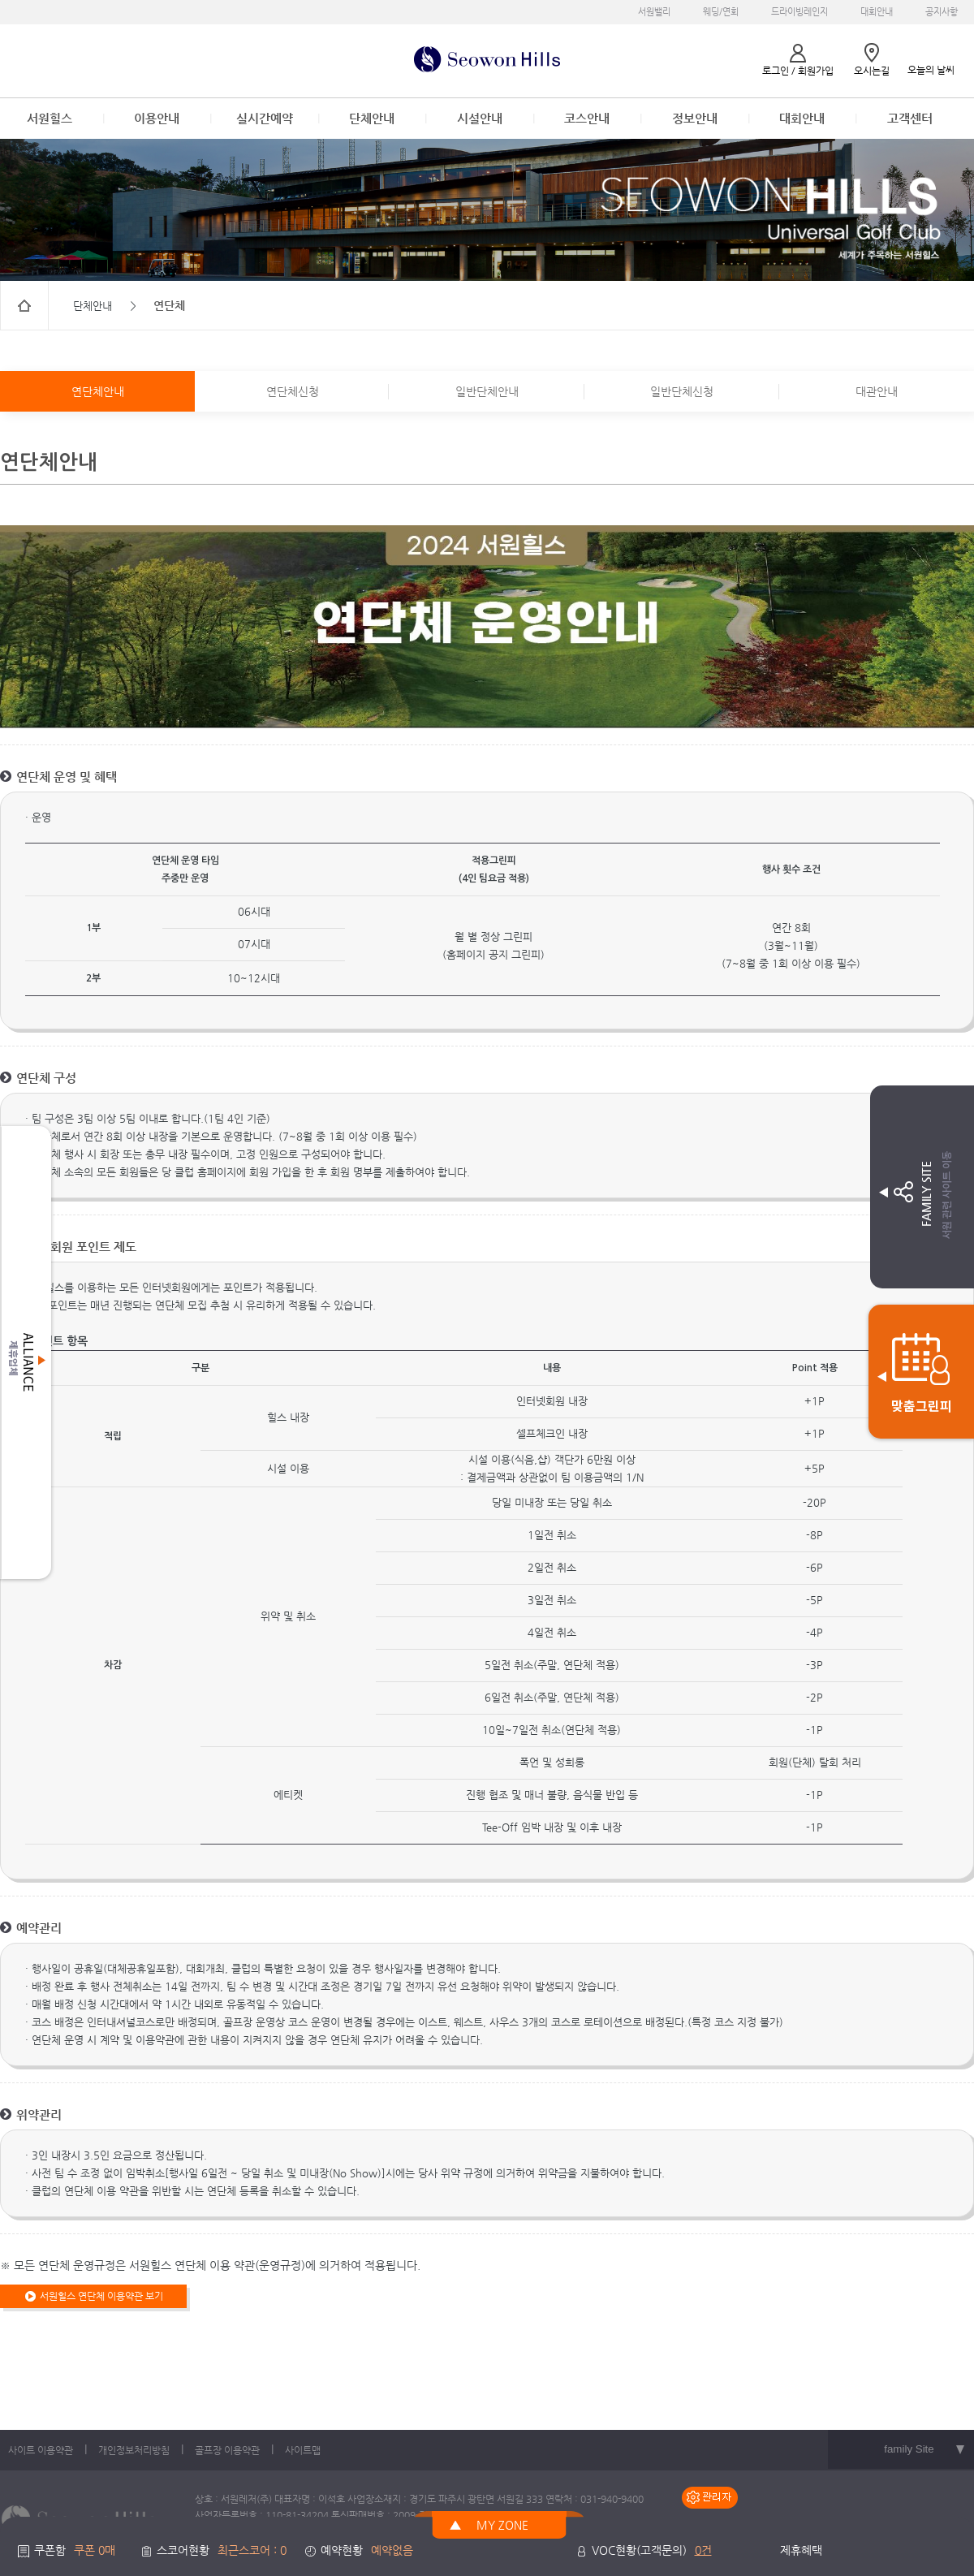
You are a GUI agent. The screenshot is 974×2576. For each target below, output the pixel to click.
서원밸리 (654, 11)
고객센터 (910, 118)
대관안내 (876, 391)
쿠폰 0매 (94, 2550)
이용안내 (156, 118)
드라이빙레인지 (799, 11)
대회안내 (876, 11)
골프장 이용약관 (227, 2450)
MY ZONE (502, 2524)
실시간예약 (264, 118)
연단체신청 (292, 391)
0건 (703, 2550)
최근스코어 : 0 (252, 2550)
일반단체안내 (487, 391)
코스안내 (587, 118)
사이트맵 (303, 2450)
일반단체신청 (681, 391)
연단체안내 (97, 391)
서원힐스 (49, 118)
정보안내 (695, 118)
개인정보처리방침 (134, 2450)
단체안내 (371, 118)
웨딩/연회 (721, 11)
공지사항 (941, 11)
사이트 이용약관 (40, 2450)
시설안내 (479, 118)
